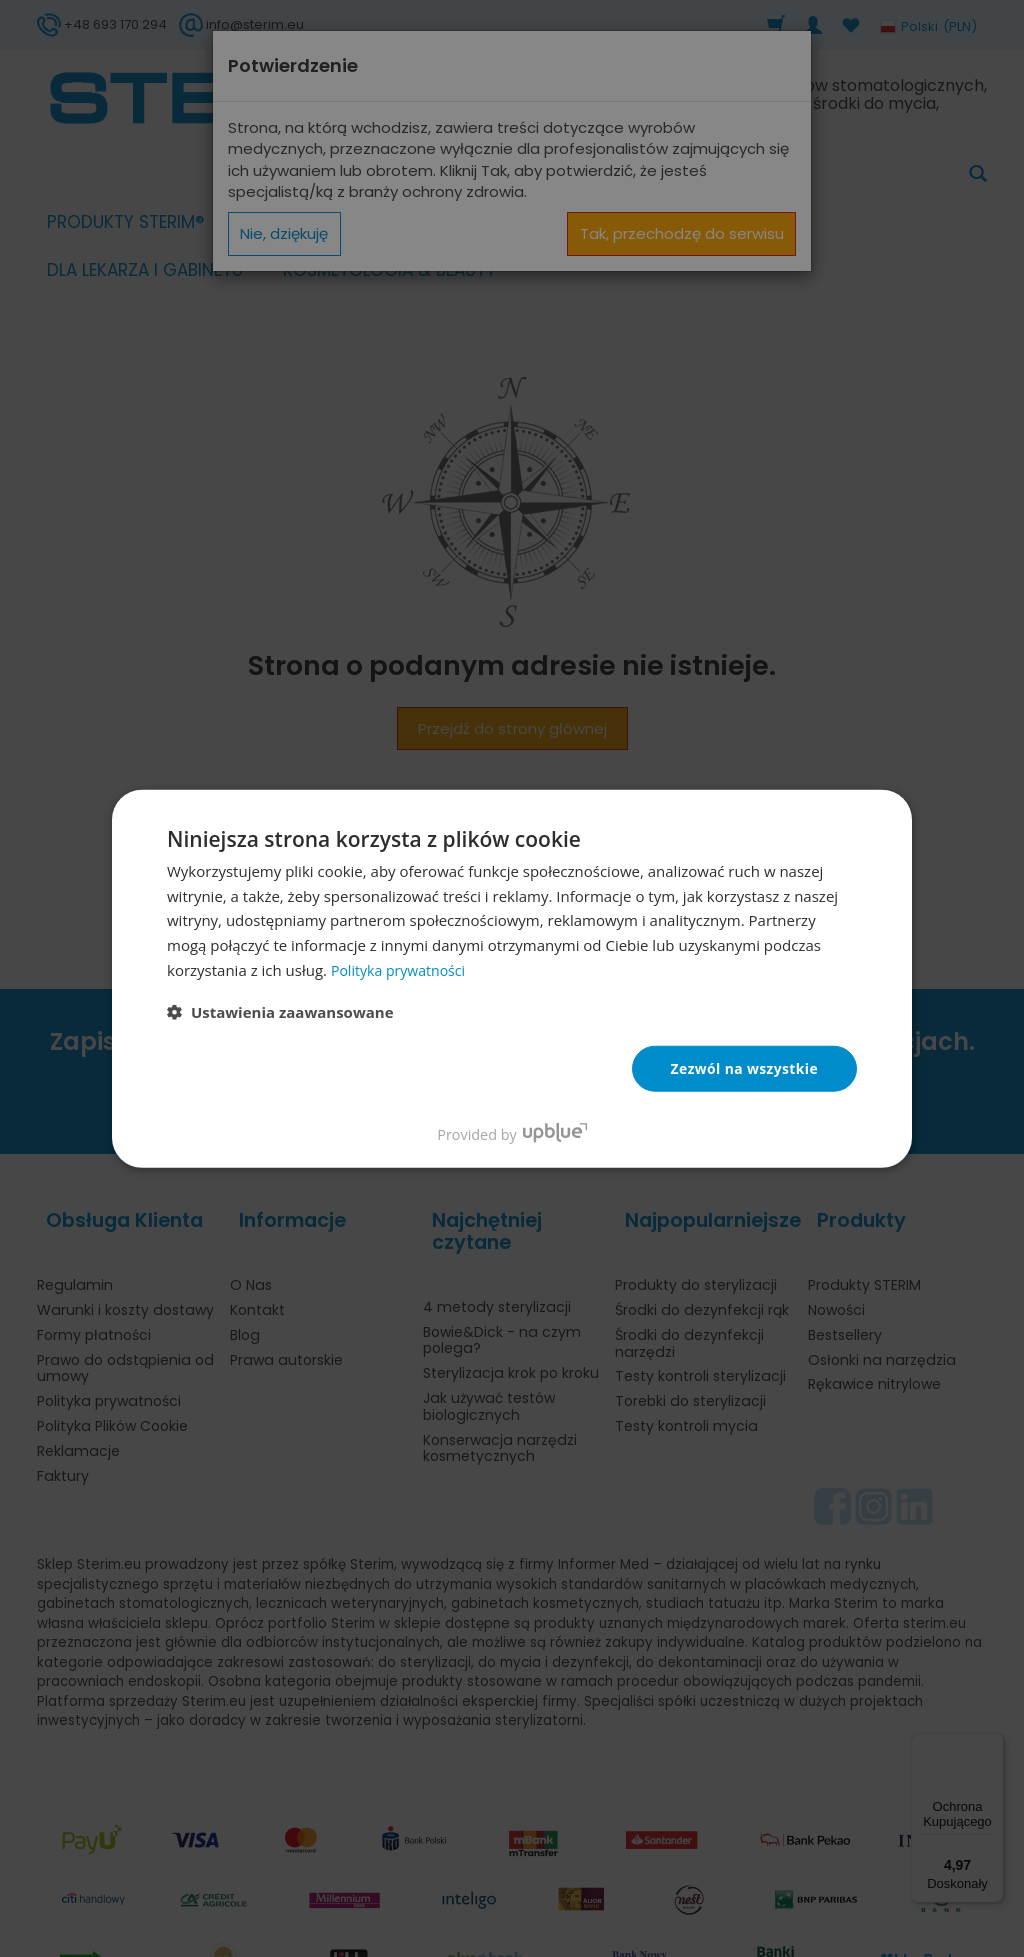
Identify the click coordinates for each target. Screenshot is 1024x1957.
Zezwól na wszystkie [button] (743, 1068)
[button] (280, 1012)
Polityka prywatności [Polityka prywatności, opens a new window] (402, 970)
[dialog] (512, 978)
